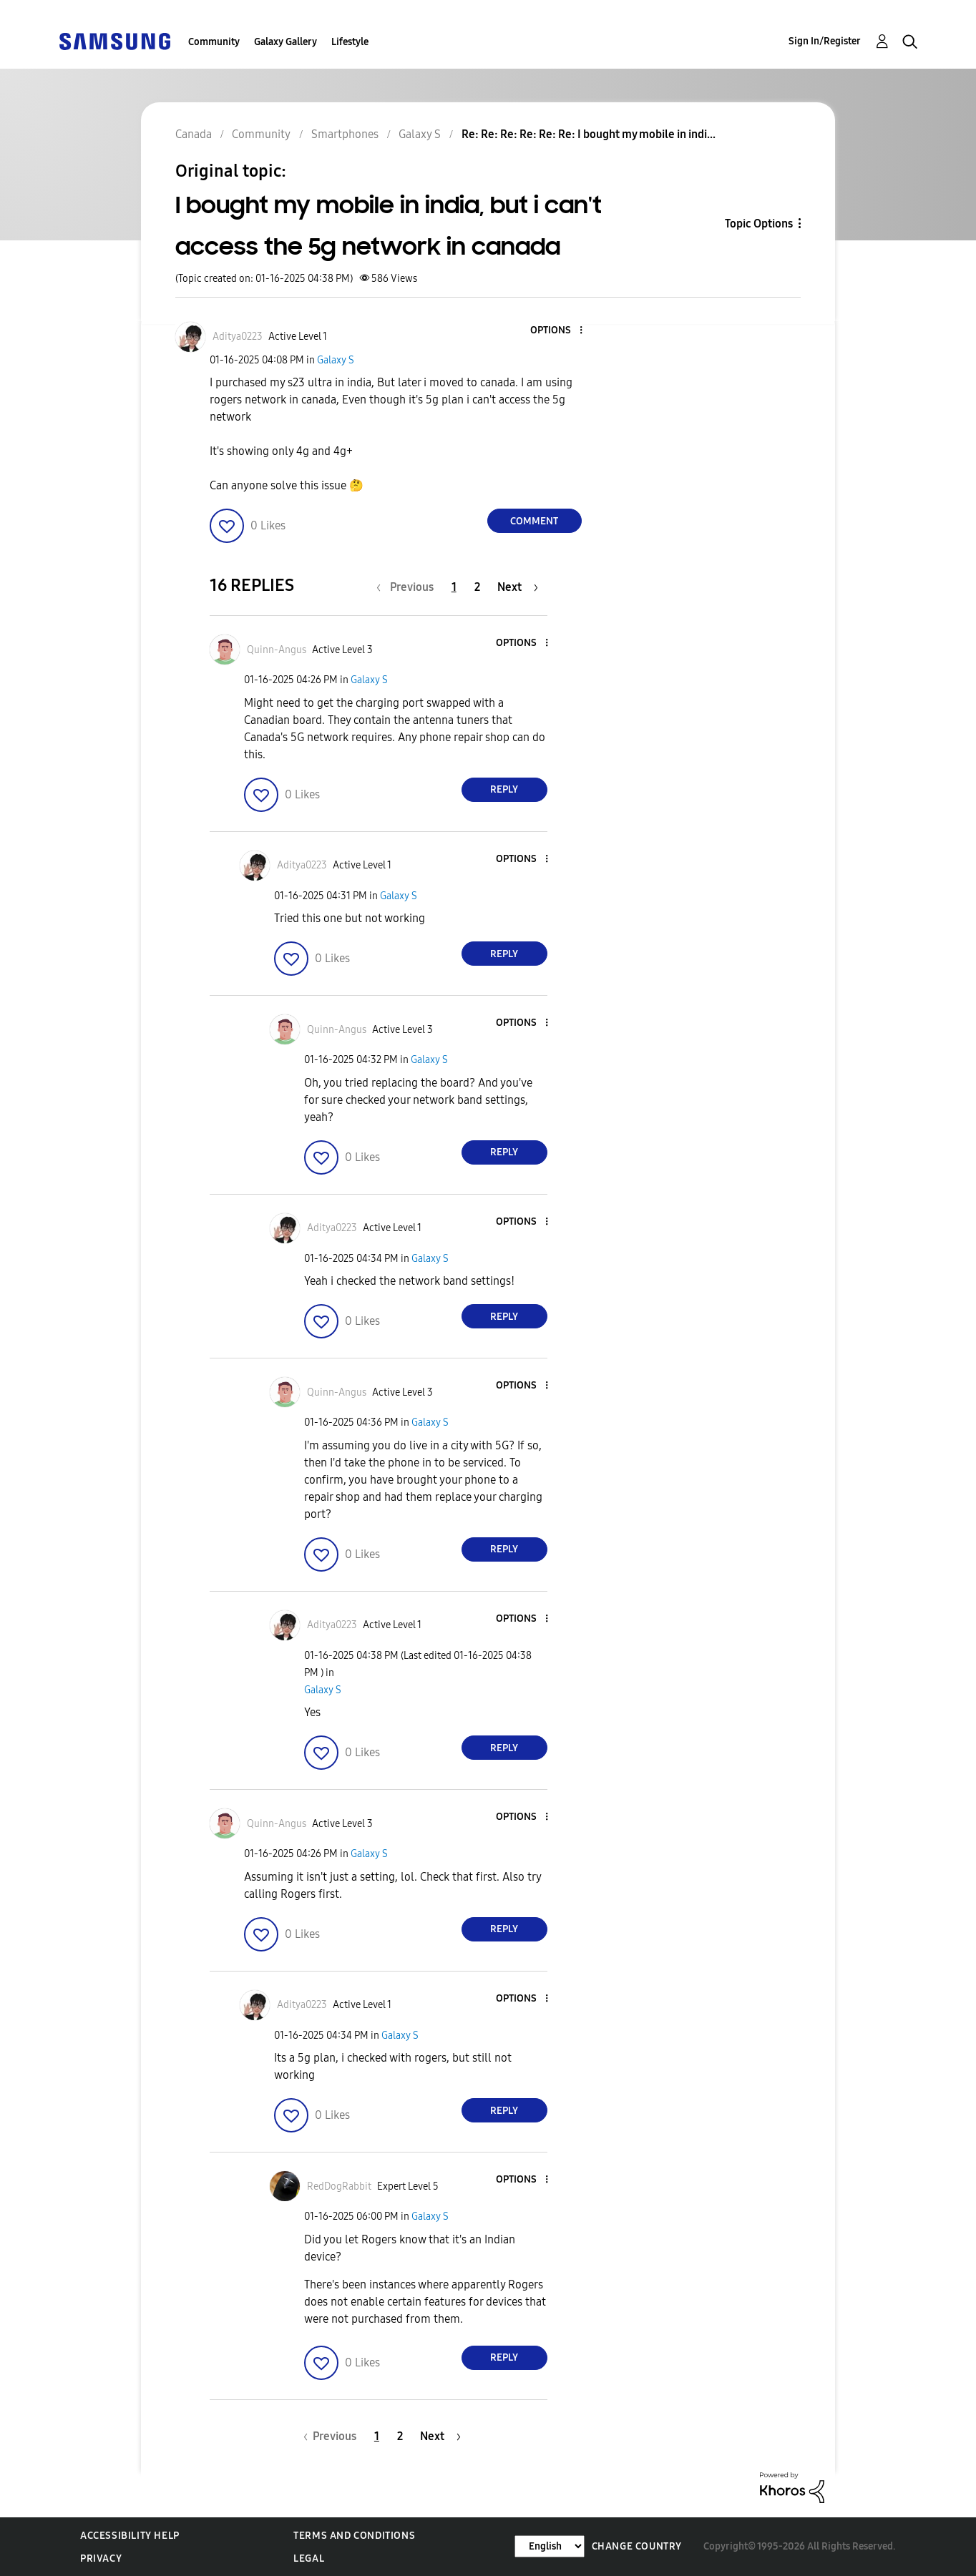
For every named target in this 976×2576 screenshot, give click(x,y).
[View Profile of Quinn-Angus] (276, 650)
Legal (308, 2558)
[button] (557, 331)
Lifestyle (350, 42)
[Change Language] (549, 2546)
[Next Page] (517, 587)
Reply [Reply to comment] (504, 789)
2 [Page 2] (477, 587)
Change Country (637, 2546)
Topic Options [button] (759, 223)
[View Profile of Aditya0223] (238, 336)
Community (214, 42)
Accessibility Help (130, 2536)
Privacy (101, 2558)
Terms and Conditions (354, 2536)
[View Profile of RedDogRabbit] (339, 2186)
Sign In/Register (825, 41)
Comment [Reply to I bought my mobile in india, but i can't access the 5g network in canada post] (534, 521)
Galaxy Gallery (285, 42)
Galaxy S (335, 360)
